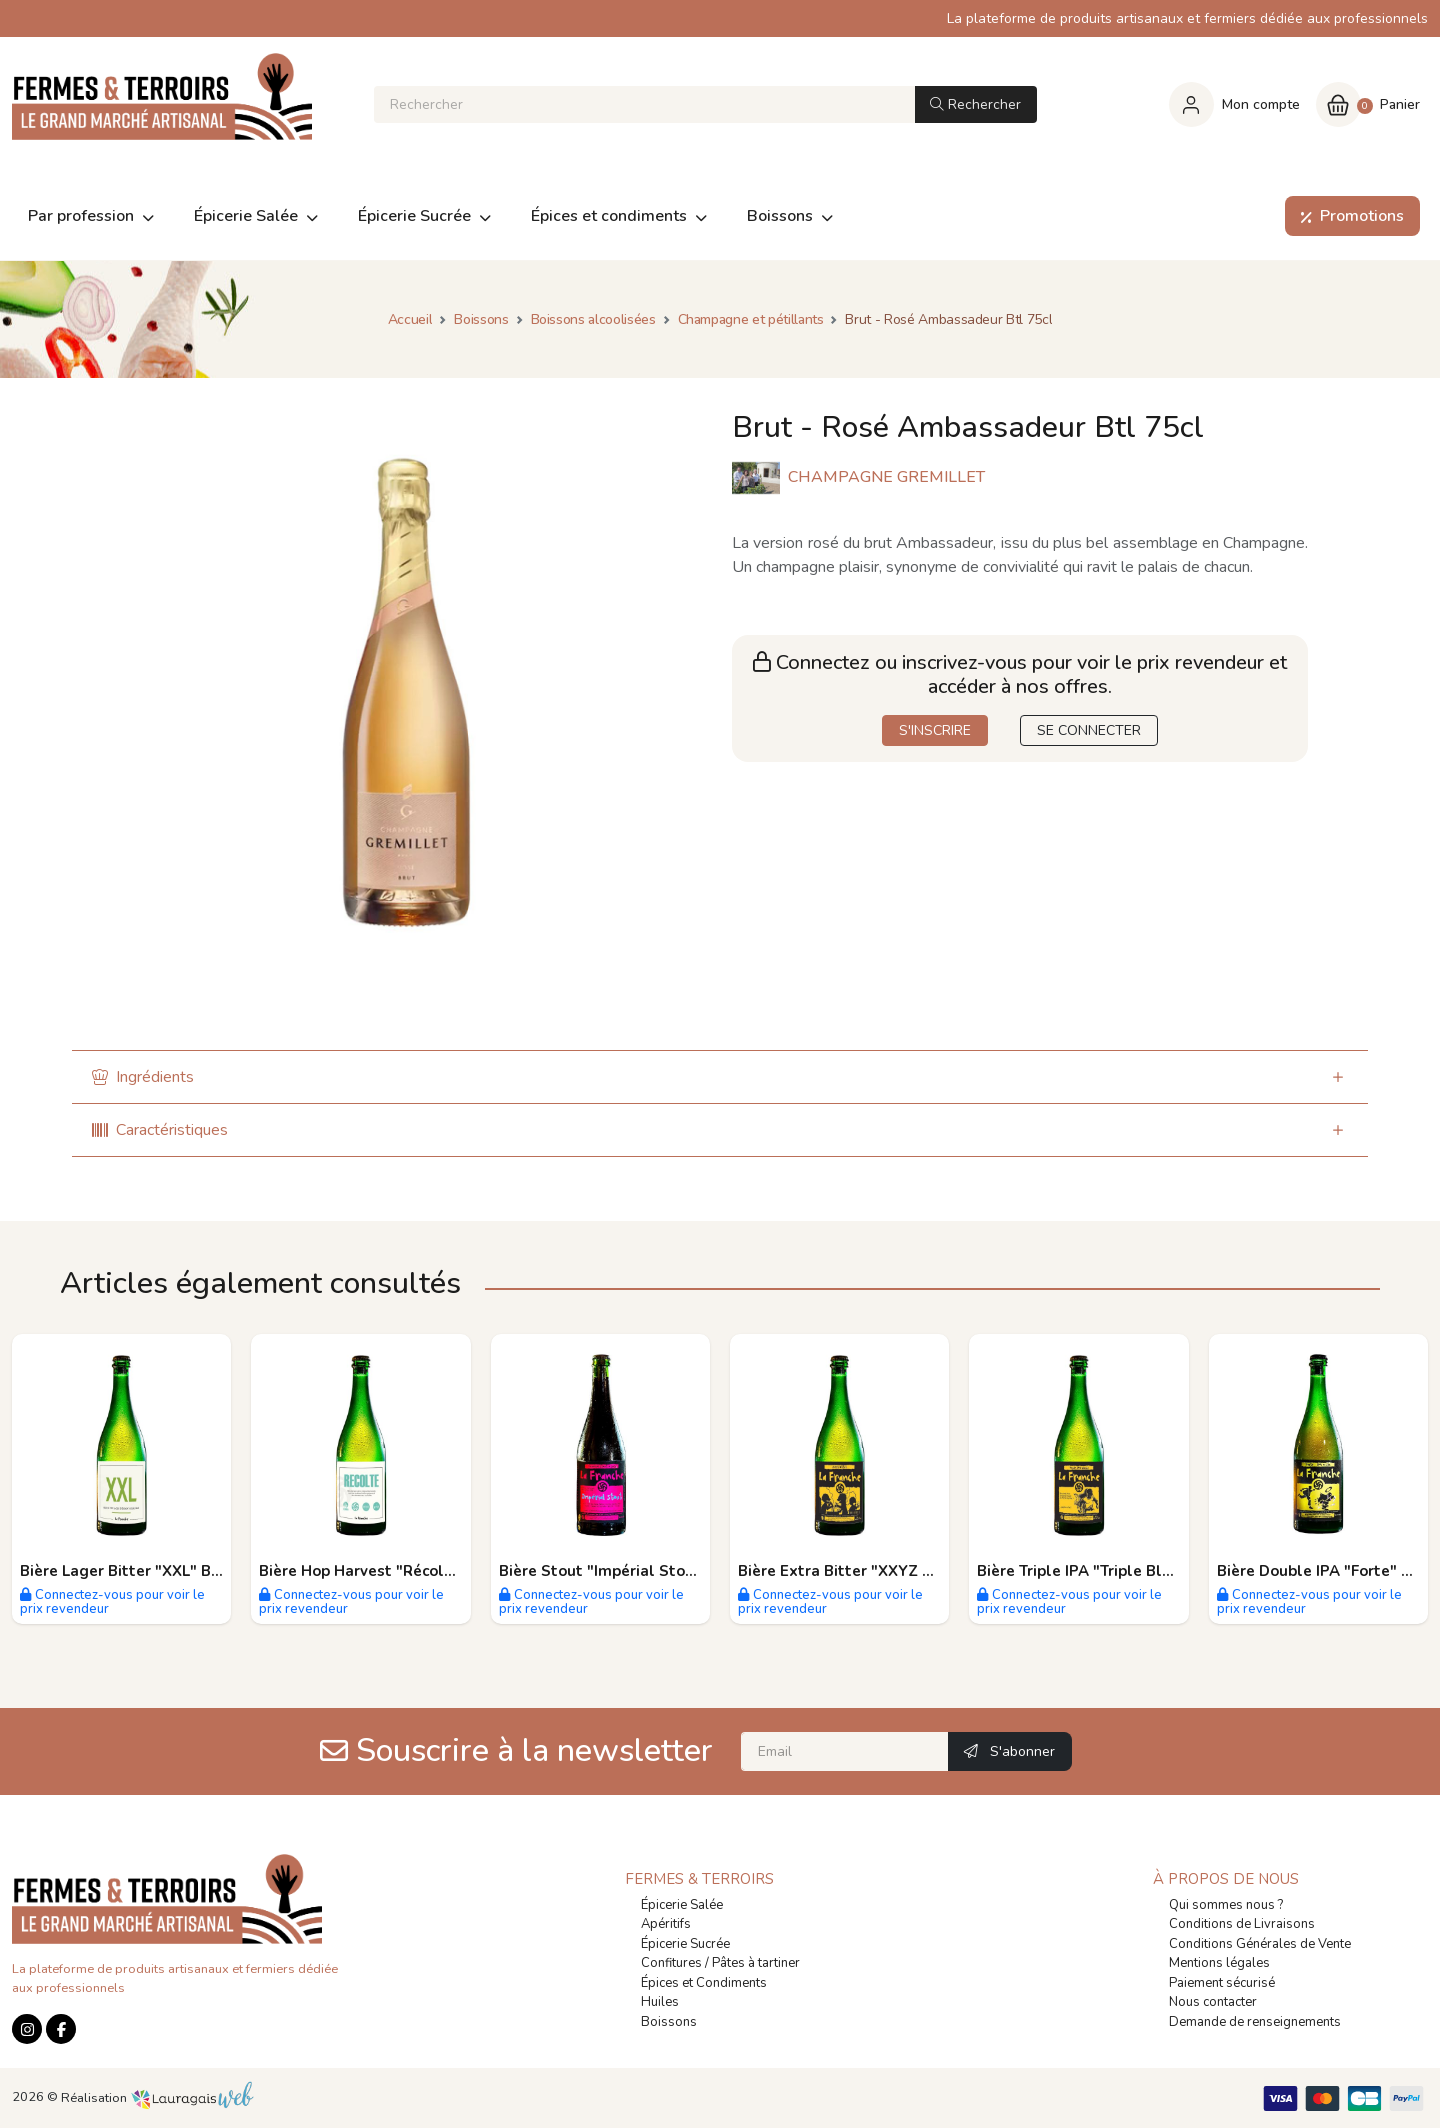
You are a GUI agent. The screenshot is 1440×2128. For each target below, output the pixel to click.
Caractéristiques (160, 1130)
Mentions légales (1219, 1963)
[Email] (845, 1751)
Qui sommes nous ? (1226, 1905)
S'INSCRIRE (935, 730)
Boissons (669, 2022)
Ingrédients (143, 1077)
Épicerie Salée (682, 1905)
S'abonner (1009, 1751)
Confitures (671, 1963)
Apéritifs (666, 1924)
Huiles (660, 2002)
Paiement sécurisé (1222, 1983)
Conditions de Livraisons (1242, 1924)
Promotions (1348, 216)
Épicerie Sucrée (685, 1944)
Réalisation (157, 2098)
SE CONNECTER (1089, 730)
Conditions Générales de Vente (1260, 1944)
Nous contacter (1213, 2002)
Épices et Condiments (704, 1983)
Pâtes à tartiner (756, 1963)
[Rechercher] (644, 104)
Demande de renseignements (1255, 2022)
